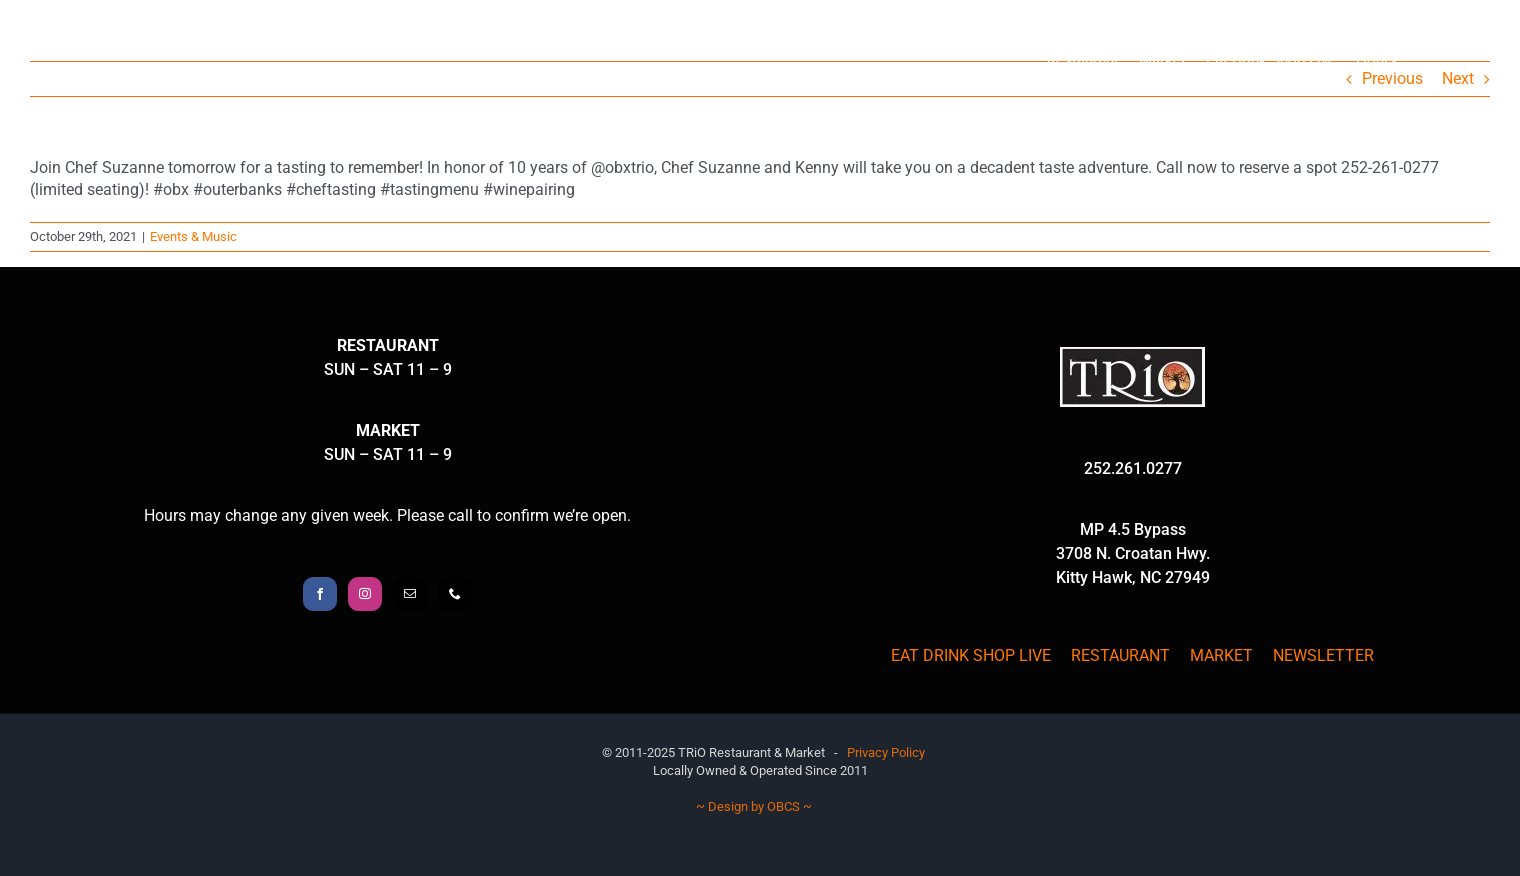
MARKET (1221, 655)
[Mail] (410, 594)
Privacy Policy (886, 752)
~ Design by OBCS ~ (754, 806)
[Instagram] (365, 594)
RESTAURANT (1120, 655)
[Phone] (455, 594)
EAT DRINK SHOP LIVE (971, 655)
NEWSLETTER (1323, 655)
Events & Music (193, 236)
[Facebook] (320, 594)
